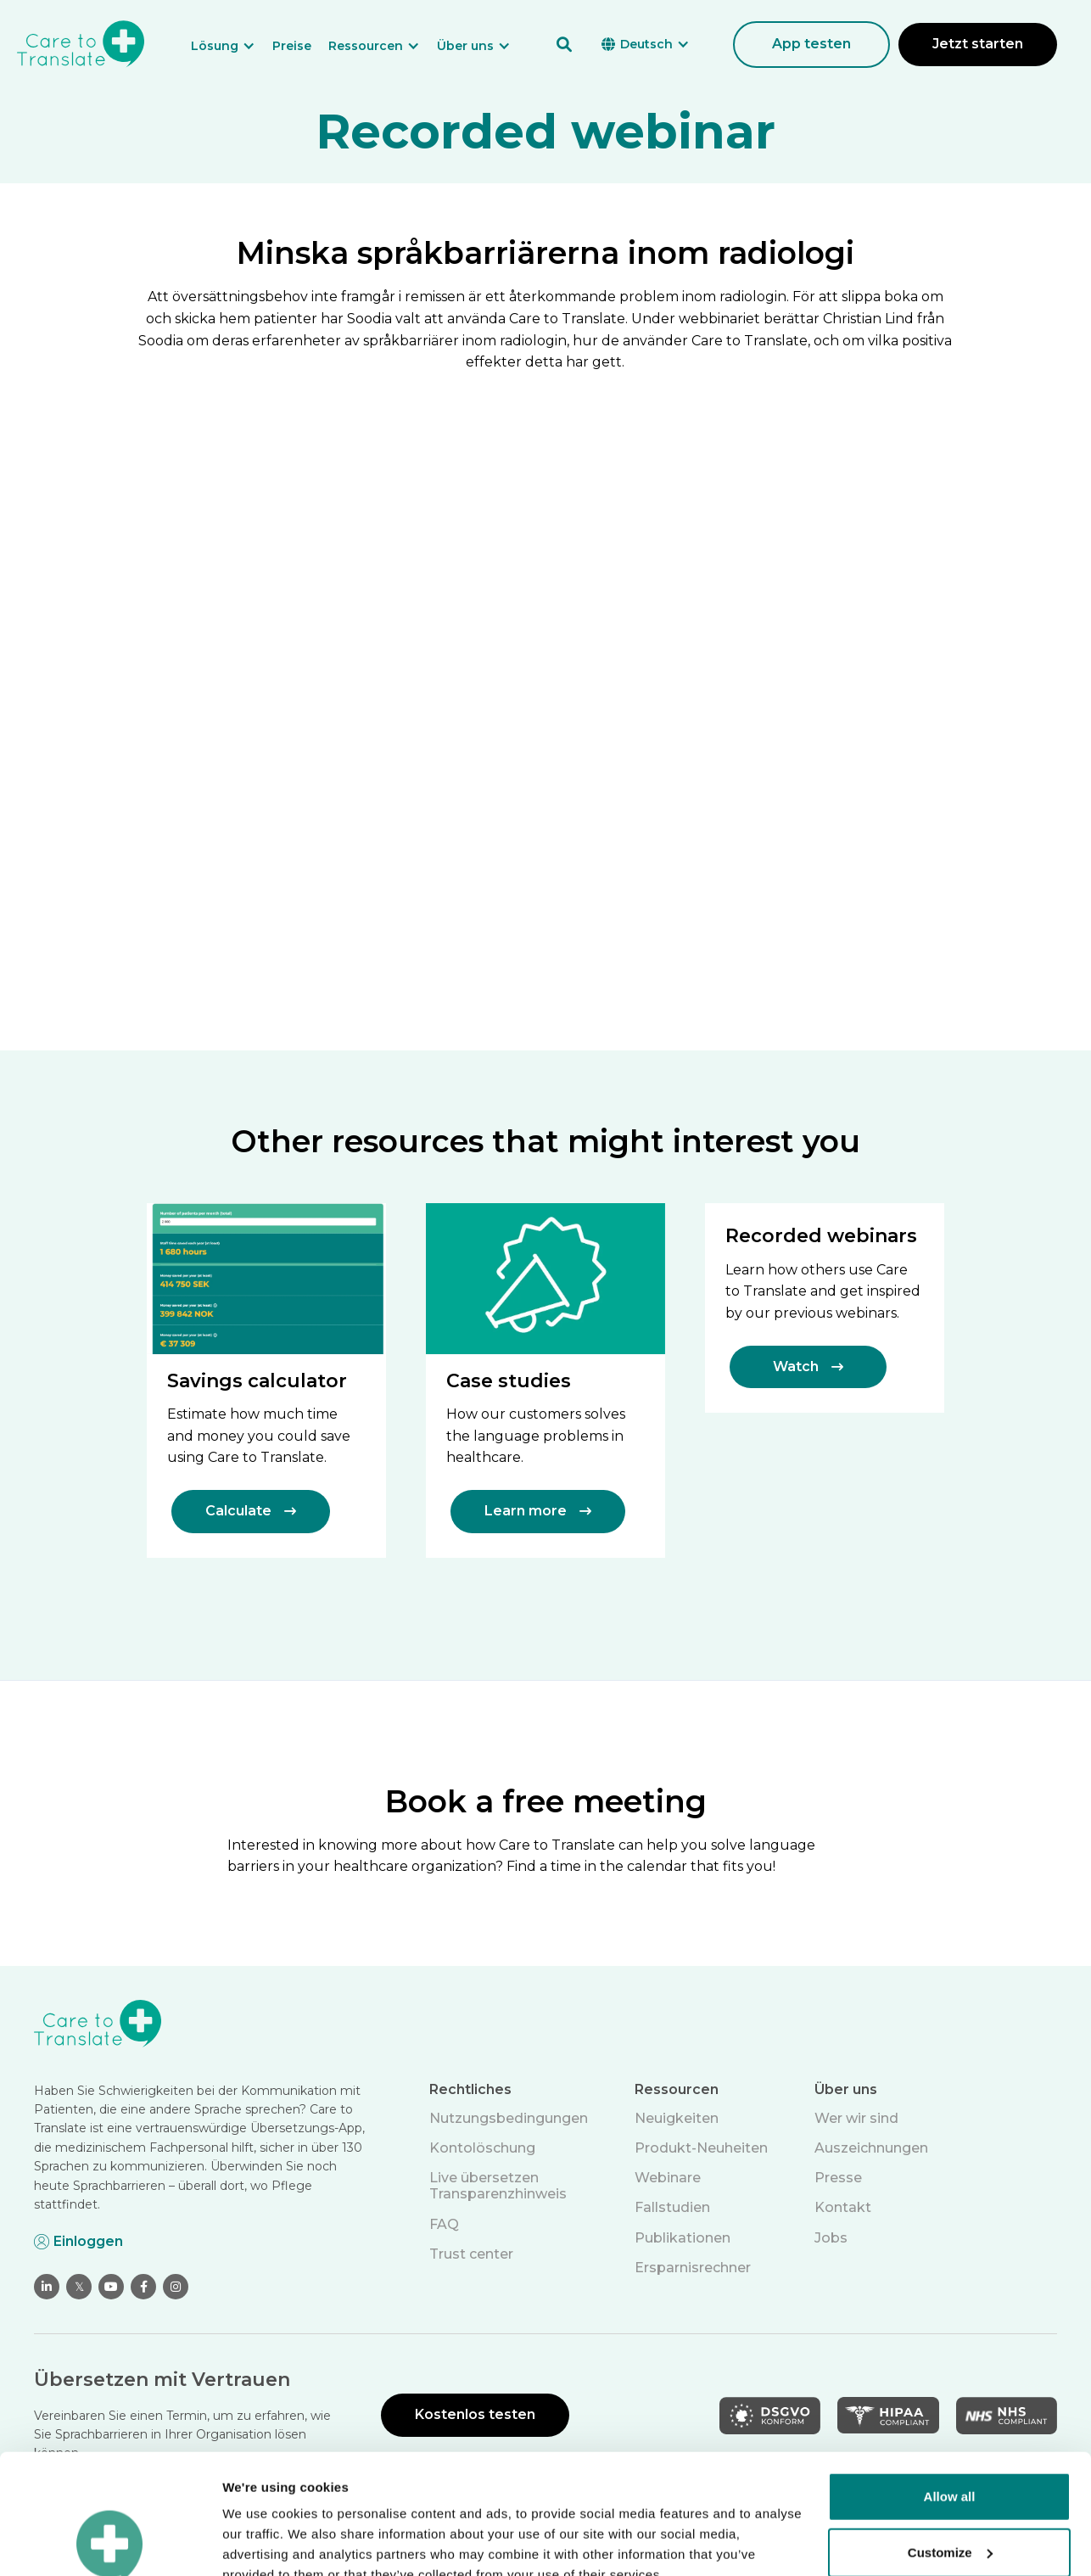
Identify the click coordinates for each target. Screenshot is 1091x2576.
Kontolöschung (482, 2148)
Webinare (668, 2178)
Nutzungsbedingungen (508, 2118)
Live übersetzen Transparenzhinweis (498, 2186)
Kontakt (842, 2207)
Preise (291, 45)
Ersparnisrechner (693, 2268)
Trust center (471, 2254)
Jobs (831, 2238)
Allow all (950, 2377)
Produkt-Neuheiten (701, 2148)
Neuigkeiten (677, 2118)
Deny (949, 2488)
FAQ (444, 2224)
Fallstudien (672, 2207)
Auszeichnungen (871, 2148)
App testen (811, 44)
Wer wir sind (856, 2118)
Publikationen (682, 2238)
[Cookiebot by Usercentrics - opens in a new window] (110, 2543)
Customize (950, 2432)
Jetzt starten (977, 44)
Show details (261, 2542)
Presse (838, 2178)
